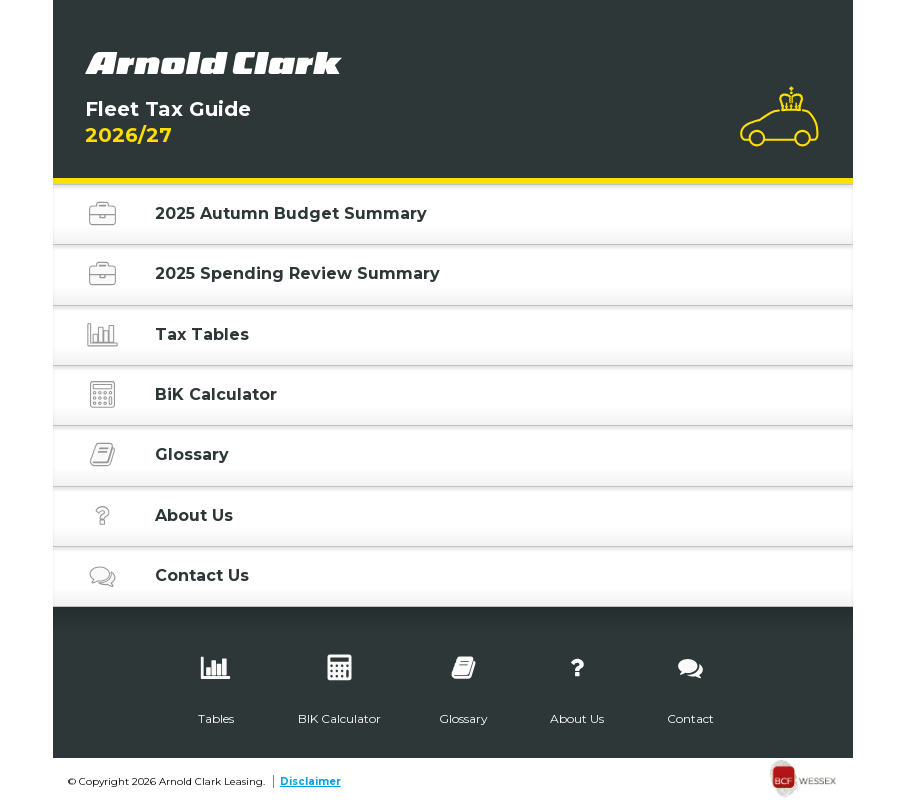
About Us (159, 519)
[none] (803, 781)
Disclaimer (310, 781)
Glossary (157, 458)
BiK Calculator (181, 398)
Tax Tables (167, 338)
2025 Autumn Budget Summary (256, 217)
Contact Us (167, 579)
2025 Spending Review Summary (262, 277)
